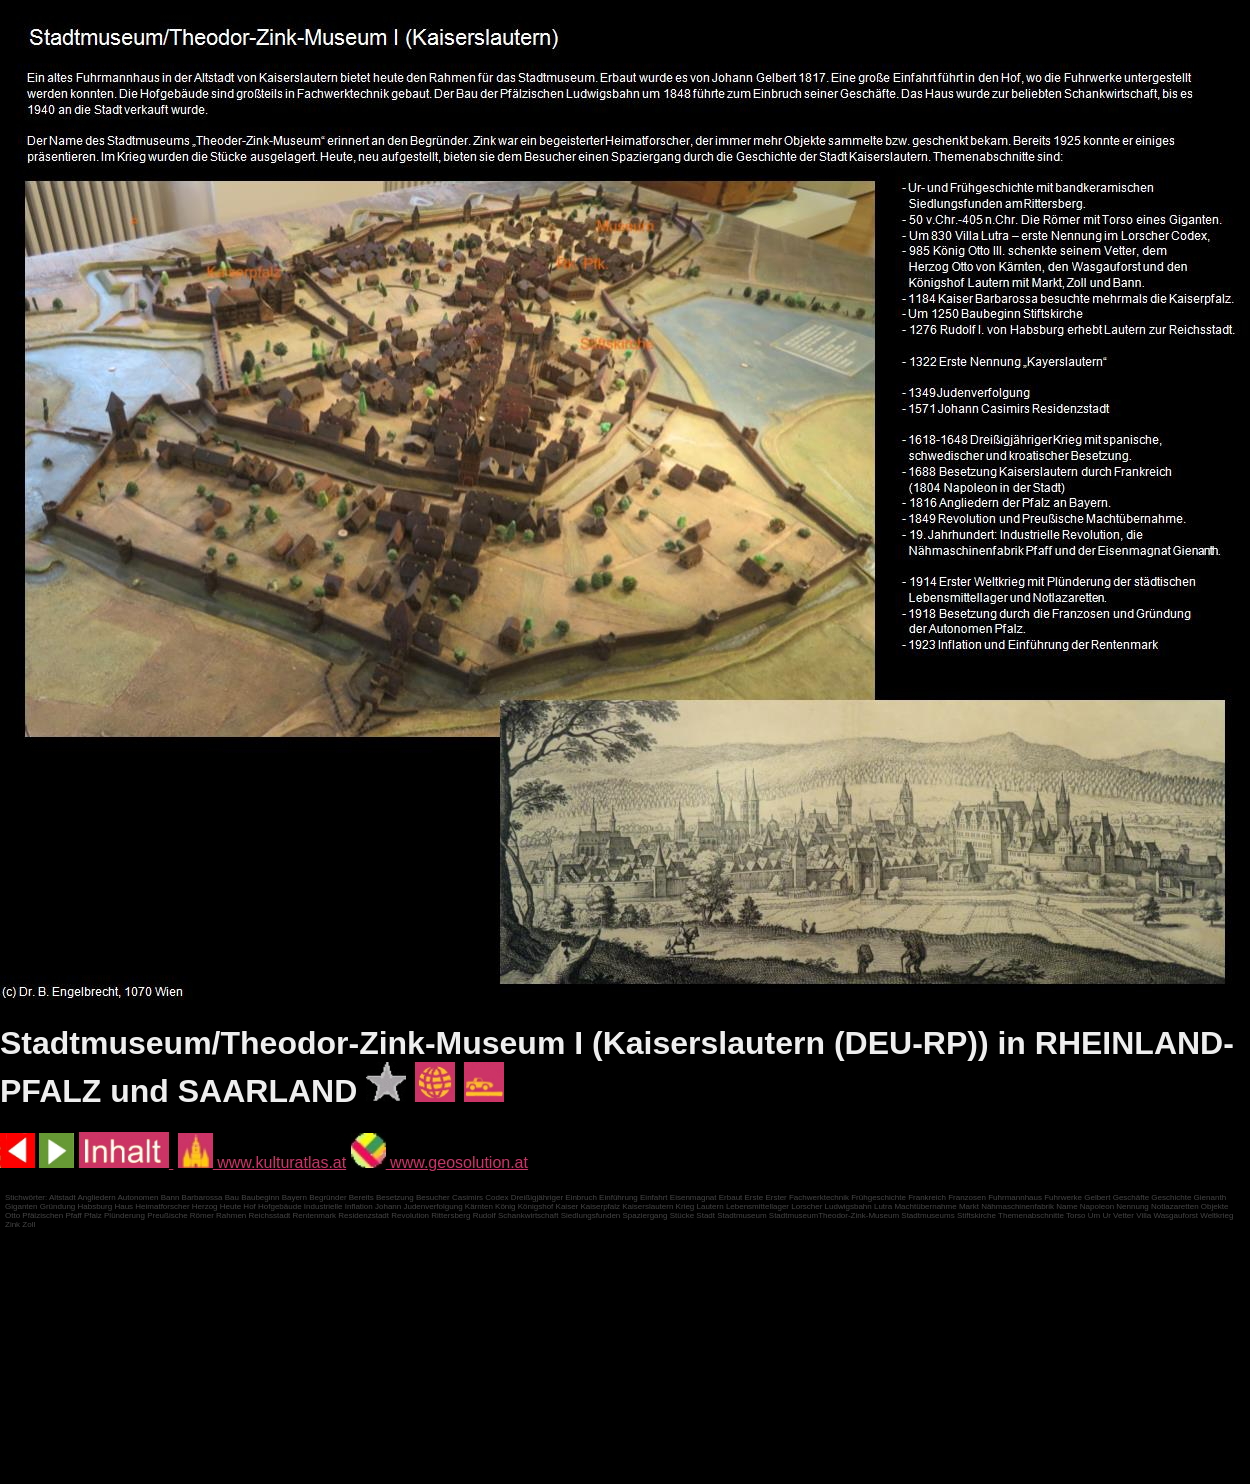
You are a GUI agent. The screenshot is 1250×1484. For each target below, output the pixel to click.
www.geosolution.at (439, 1162)
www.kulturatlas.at (262, 1162)
